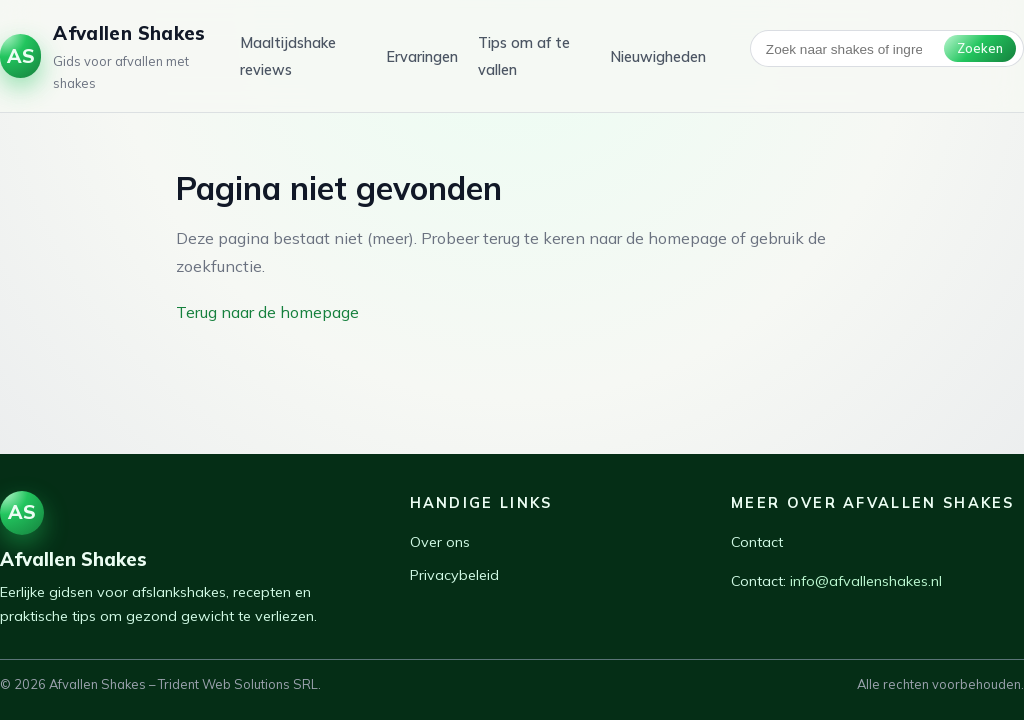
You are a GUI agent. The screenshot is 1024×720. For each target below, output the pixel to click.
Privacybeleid (454, 575)
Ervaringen (422, 57)
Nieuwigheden (658, 57)
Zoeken (980, 48)
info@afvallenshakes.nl (866, 581)
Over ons (440, 542)
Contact (757, 542)
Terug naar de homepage (267, 312)
